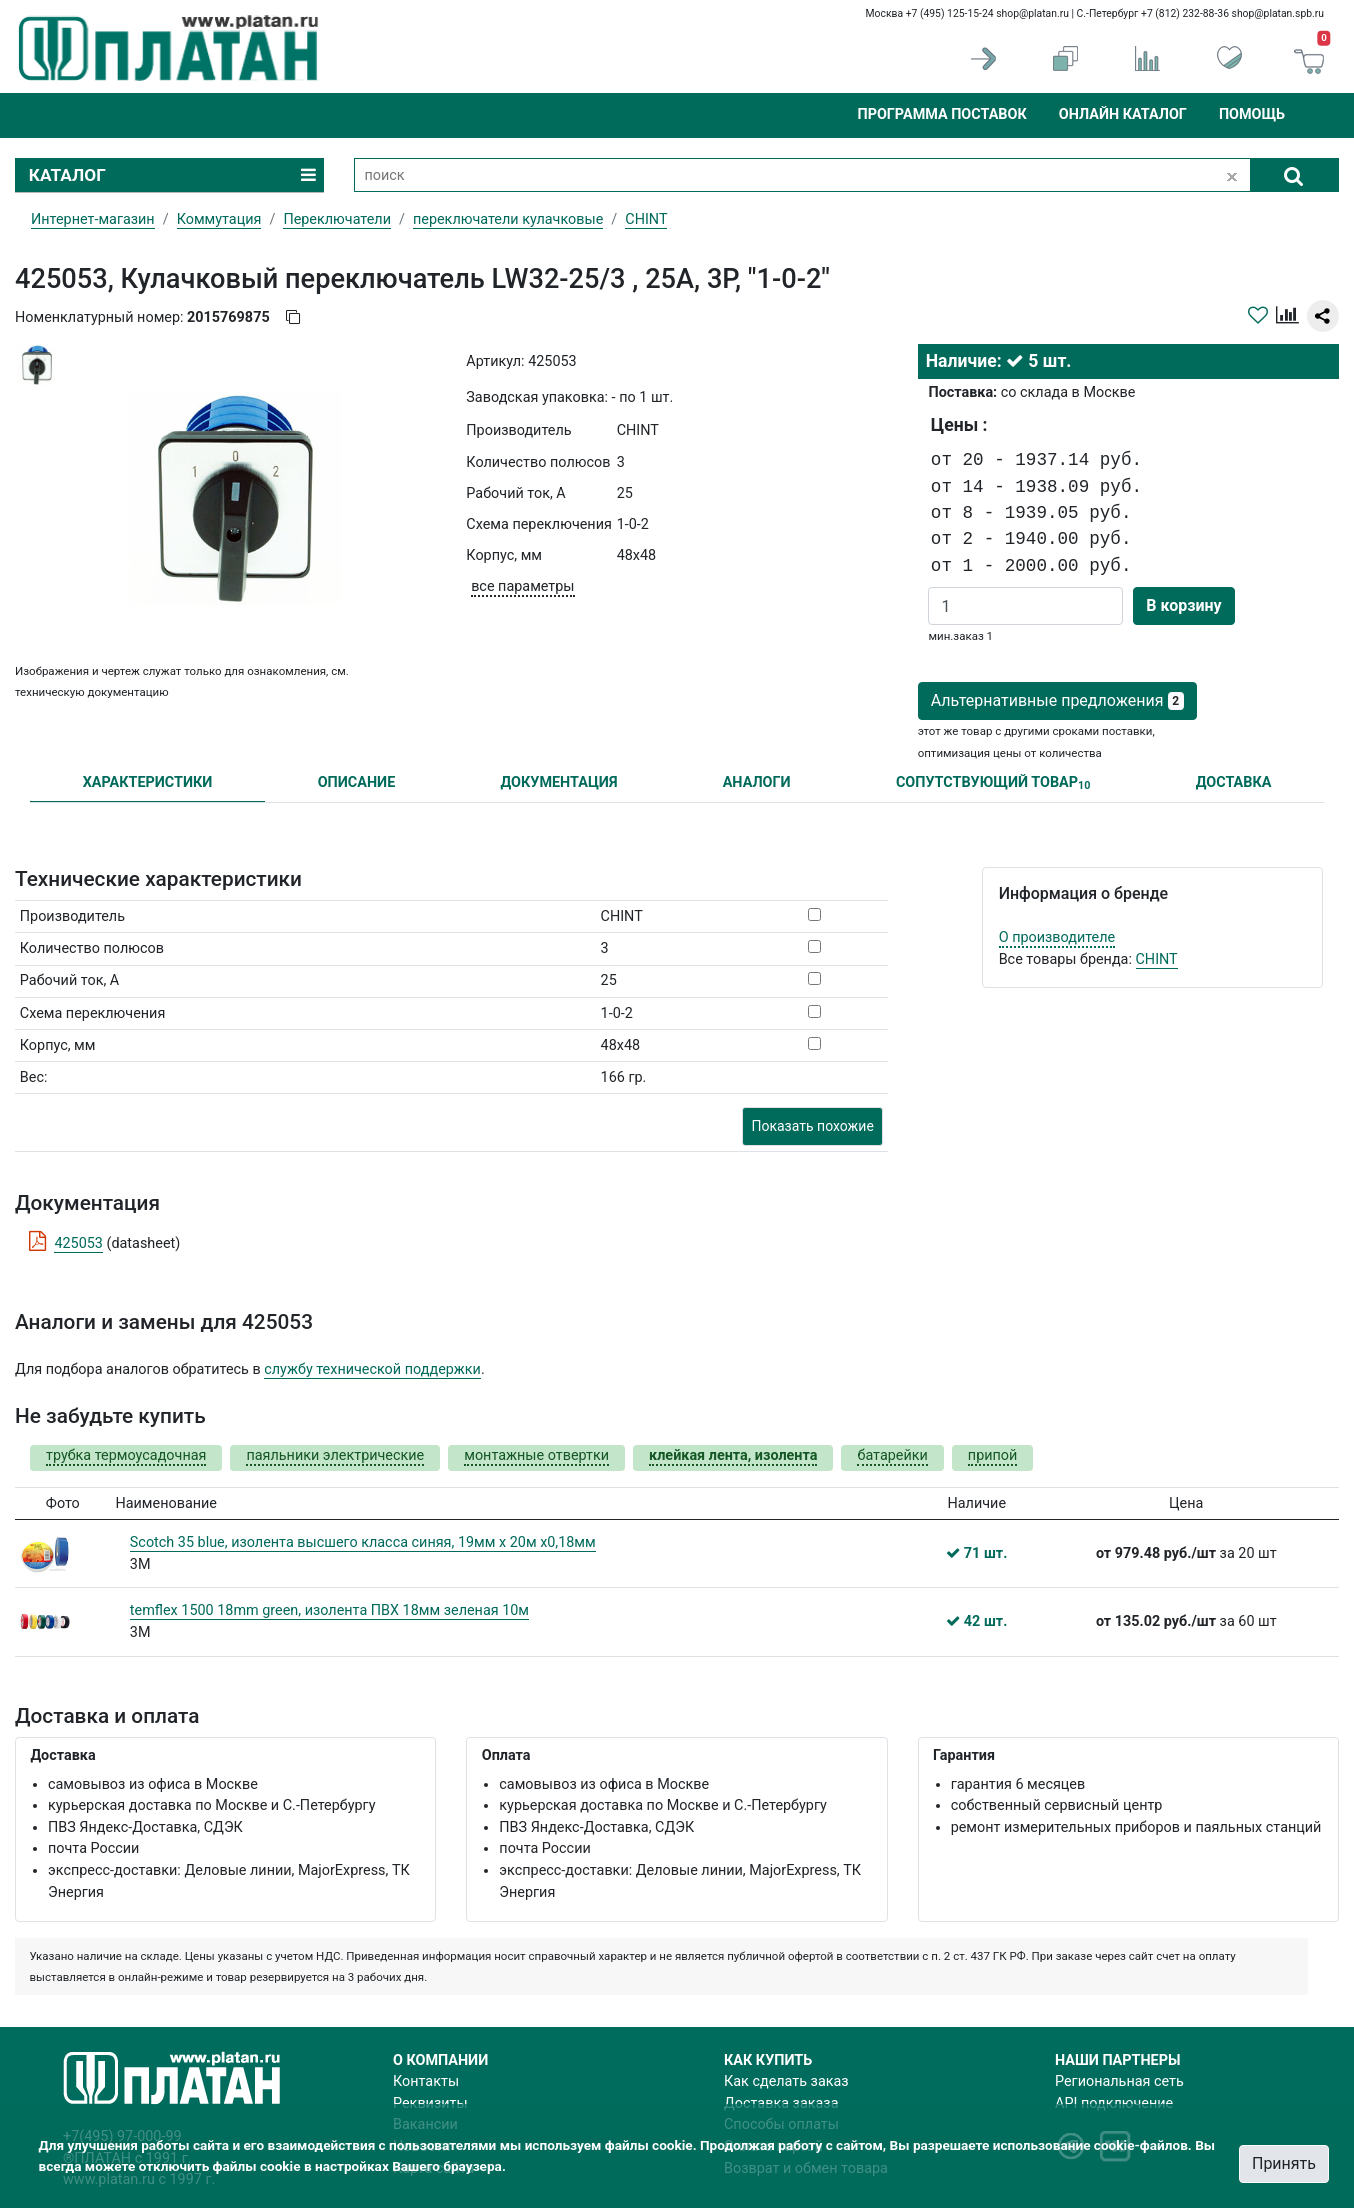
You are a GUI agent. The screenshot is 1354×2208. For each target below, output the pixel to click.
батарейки (892, 1455)
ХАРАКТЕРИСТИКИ (148, 782)
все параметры (522, 586)
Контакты (426, 2081)
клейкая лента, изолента (733, 1455)
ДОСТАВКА (1234, 782)
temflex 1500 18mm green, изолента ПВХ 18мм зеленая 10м (329, 1610)
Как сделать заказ (786, 2081)
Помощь (1252, 114)
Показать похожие (812, 1126)
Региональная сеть (1119, 2081)
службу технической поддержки (372, 1369)
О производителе (1057, 937)
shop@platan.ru (1032, 13)
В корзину (1183, 605)
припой (993, 1455)
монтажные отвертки (536, 1455)
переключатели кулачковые (508, 219)
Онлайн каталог (1123, 114)
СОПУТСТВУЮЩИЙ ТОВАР (993, 783)
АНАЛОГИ (757, 782)
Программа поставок (941, 114)
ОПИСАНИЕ (357, 782)
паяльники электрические (335, 1455)
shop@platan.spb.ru (1278, 13)
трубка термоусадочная (126, 1455)
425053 (78, 1243)
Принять (1284, 2163)
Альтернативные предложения (1057, 700)
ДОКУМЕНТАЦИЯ (559, 782)
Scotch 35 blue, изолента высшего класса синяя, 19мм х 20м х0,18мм (363, 1542)
